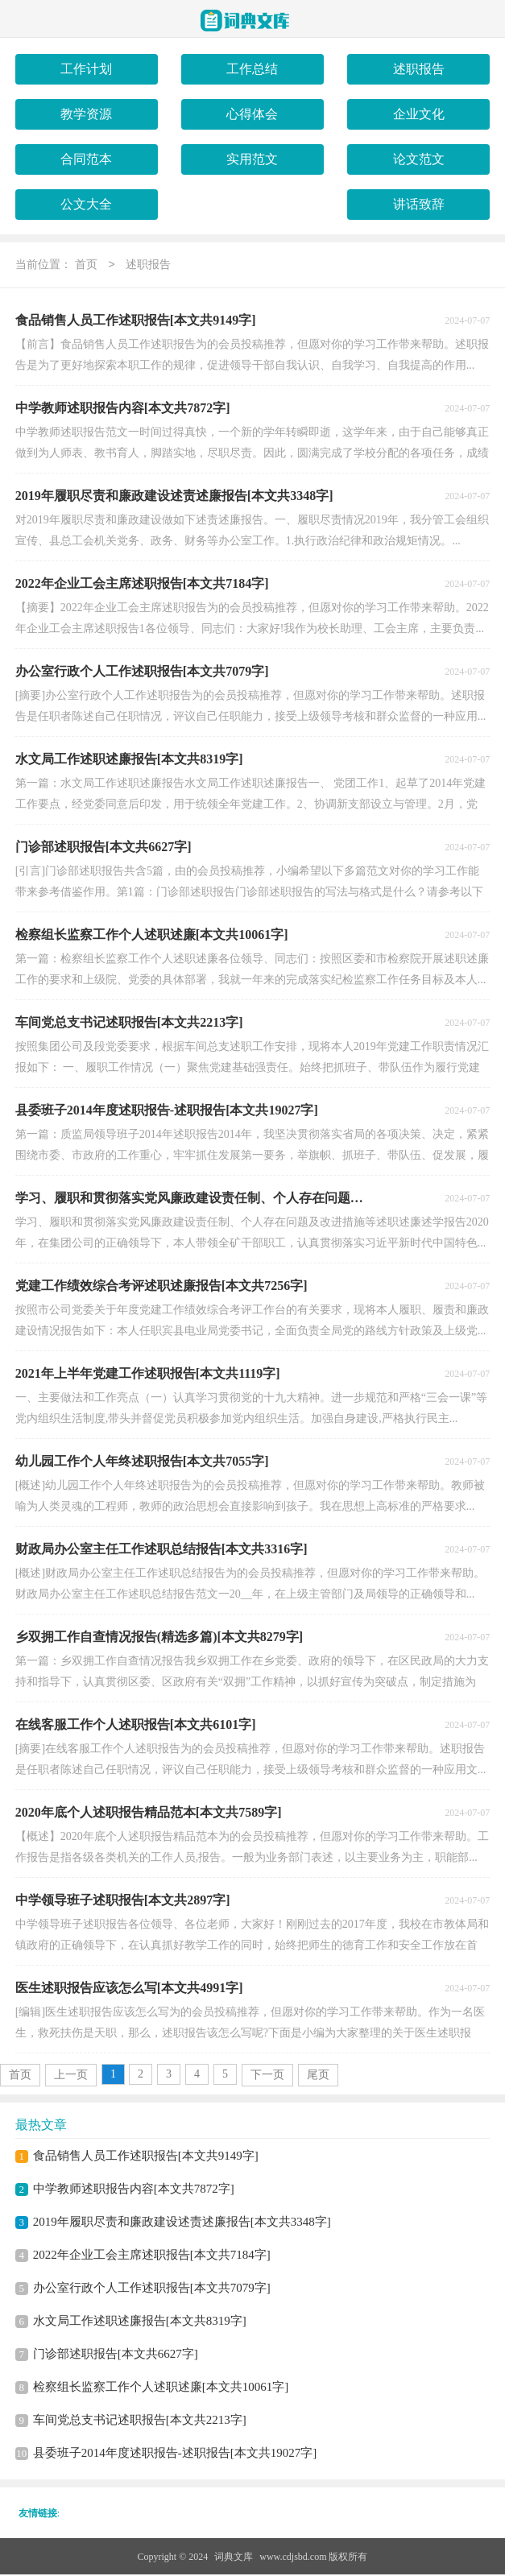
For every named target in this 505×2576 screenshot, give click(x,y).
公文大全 (86, 204)
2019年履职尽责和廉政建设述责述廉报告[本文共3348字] (182, 2223)
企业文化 (419, 114)
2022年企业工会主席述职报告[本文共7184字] (152, 2256)
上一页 (71, 2076)
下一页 (267, 2076)
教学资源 (86, 114)
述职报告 (419, 69)
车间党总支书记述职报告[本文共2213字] (139, 2421)
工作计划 (86, 69)
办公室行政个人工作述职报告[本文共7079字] (152, 2289)
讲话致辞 (419, 204)
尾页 (318, 2076)
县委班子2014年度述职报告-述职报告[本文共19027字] (175, 2454)
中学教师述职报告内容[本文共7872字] (133, 2190)
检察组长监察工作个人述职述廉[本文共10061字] (161, 2388)
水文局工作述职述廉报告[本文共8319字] (139, 2322)
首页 (86, 266)
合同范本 (86, 159)
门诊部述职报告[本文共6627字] (115, 2355)
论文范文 (419, 159)
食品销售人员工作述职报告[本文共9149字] (146, 2157)
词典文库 (233, 2558)
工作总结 (252, 69)
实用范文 (252, 159)
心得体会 (252, 114)
